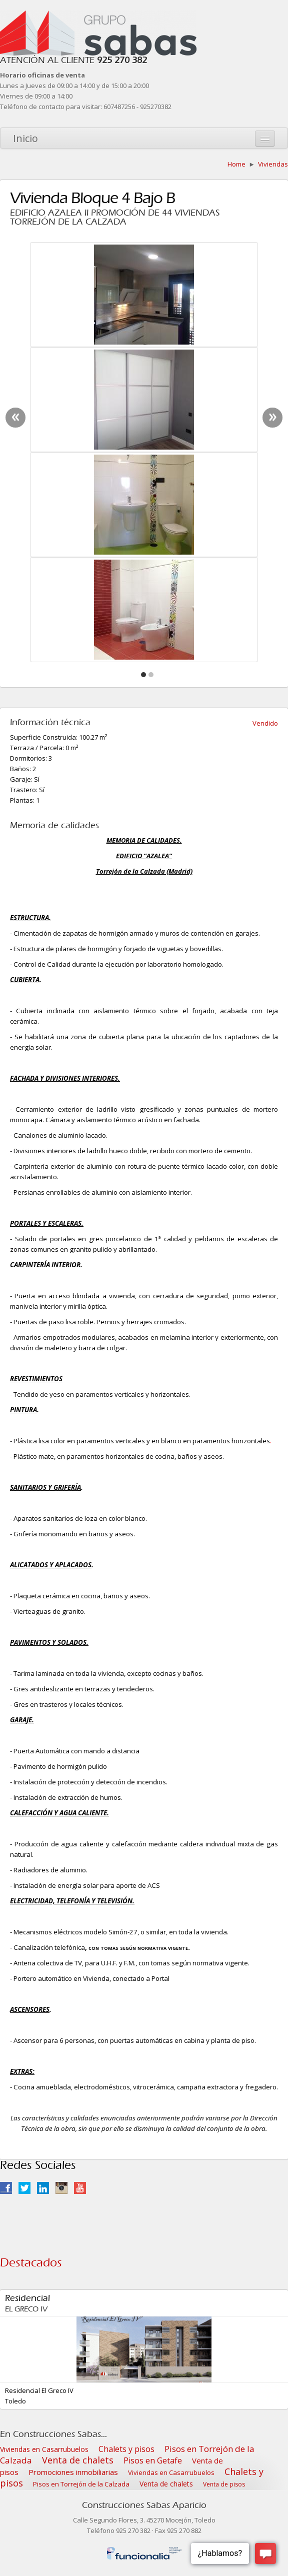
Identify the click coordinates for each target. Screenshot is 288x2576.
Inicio (25, 138)
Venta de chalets (78, 2460)
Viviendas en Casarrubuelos (44, 2449)
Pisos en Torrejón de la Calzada (81, 2483)
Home (237, 164)
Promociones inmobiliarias (73, 2472)
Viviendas (273, 164)
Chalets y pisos (126, 2448)
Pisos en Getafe (153, 2460)
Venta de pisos (224, 2484)
